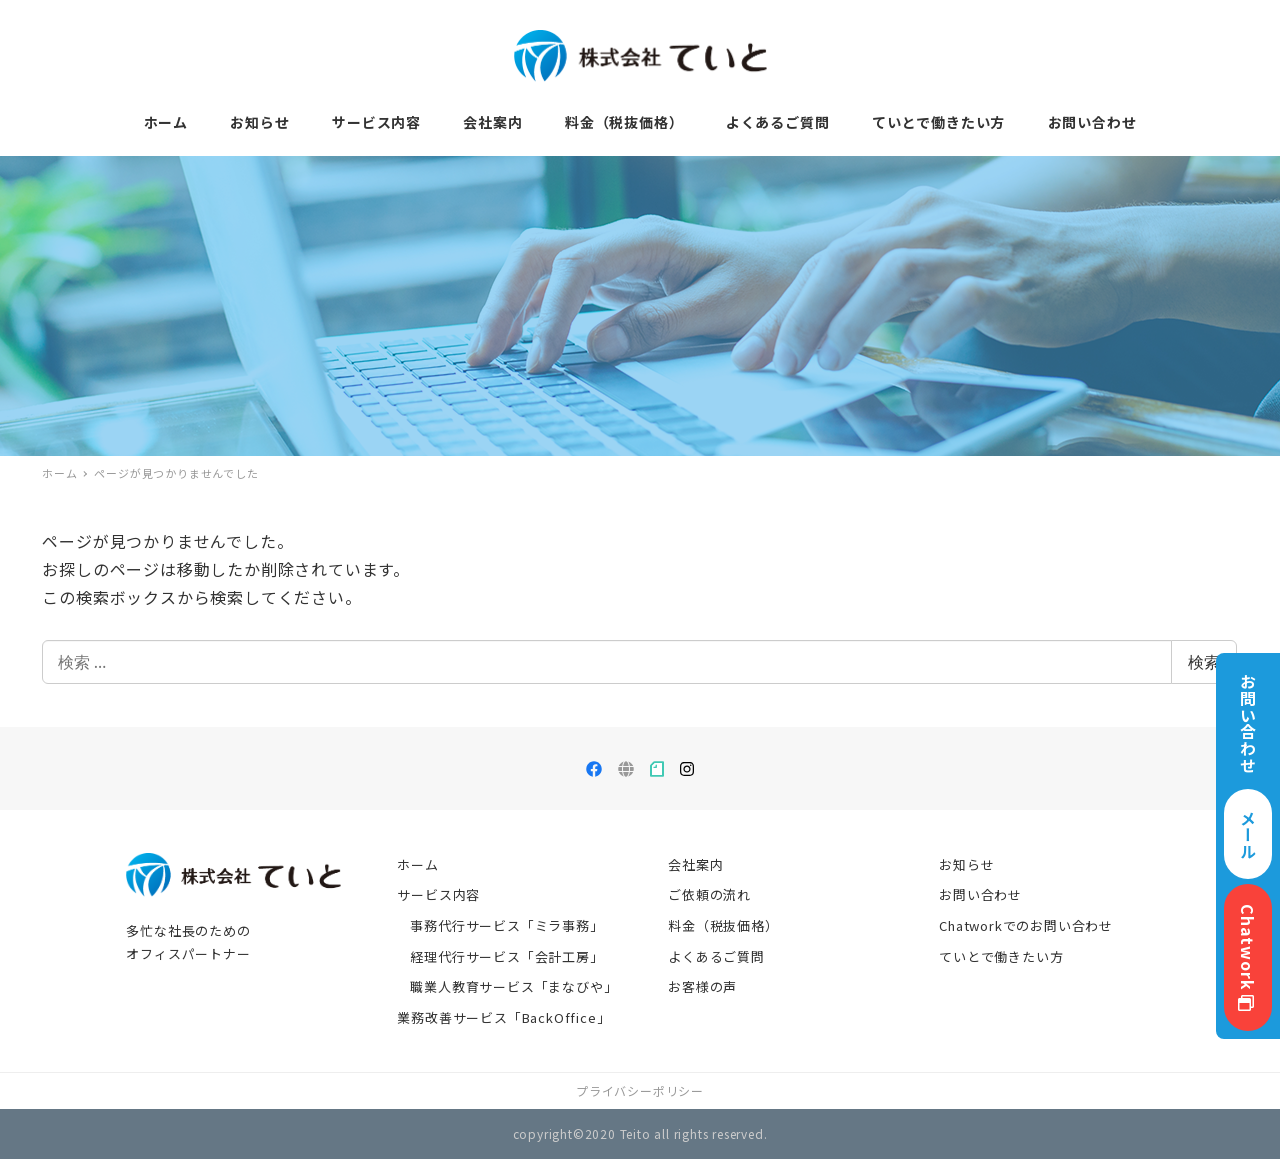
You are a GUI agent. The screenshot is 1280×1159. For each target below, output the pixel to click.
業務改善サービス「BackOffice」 (503, 1017)
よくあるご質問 (716, 956)
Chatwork (1248, 957)
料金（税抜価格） (723, 925)
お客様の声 (702, 986)
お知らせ (966, 864)
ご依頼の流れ (709, 894)
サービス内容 (438, 894)
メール (1248, 834)
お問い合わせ (980, 894)
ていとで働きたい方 (1001, 956)
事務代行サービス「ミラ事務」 (506, 925)
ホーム (417, 864)
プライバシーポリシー (640, 1090)
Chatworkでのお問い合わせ (1026, 925)
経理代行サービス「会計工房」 (506, 956)
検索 (1204, 662)
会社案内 (695, 864)
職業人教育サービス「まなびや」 (513, 986)
